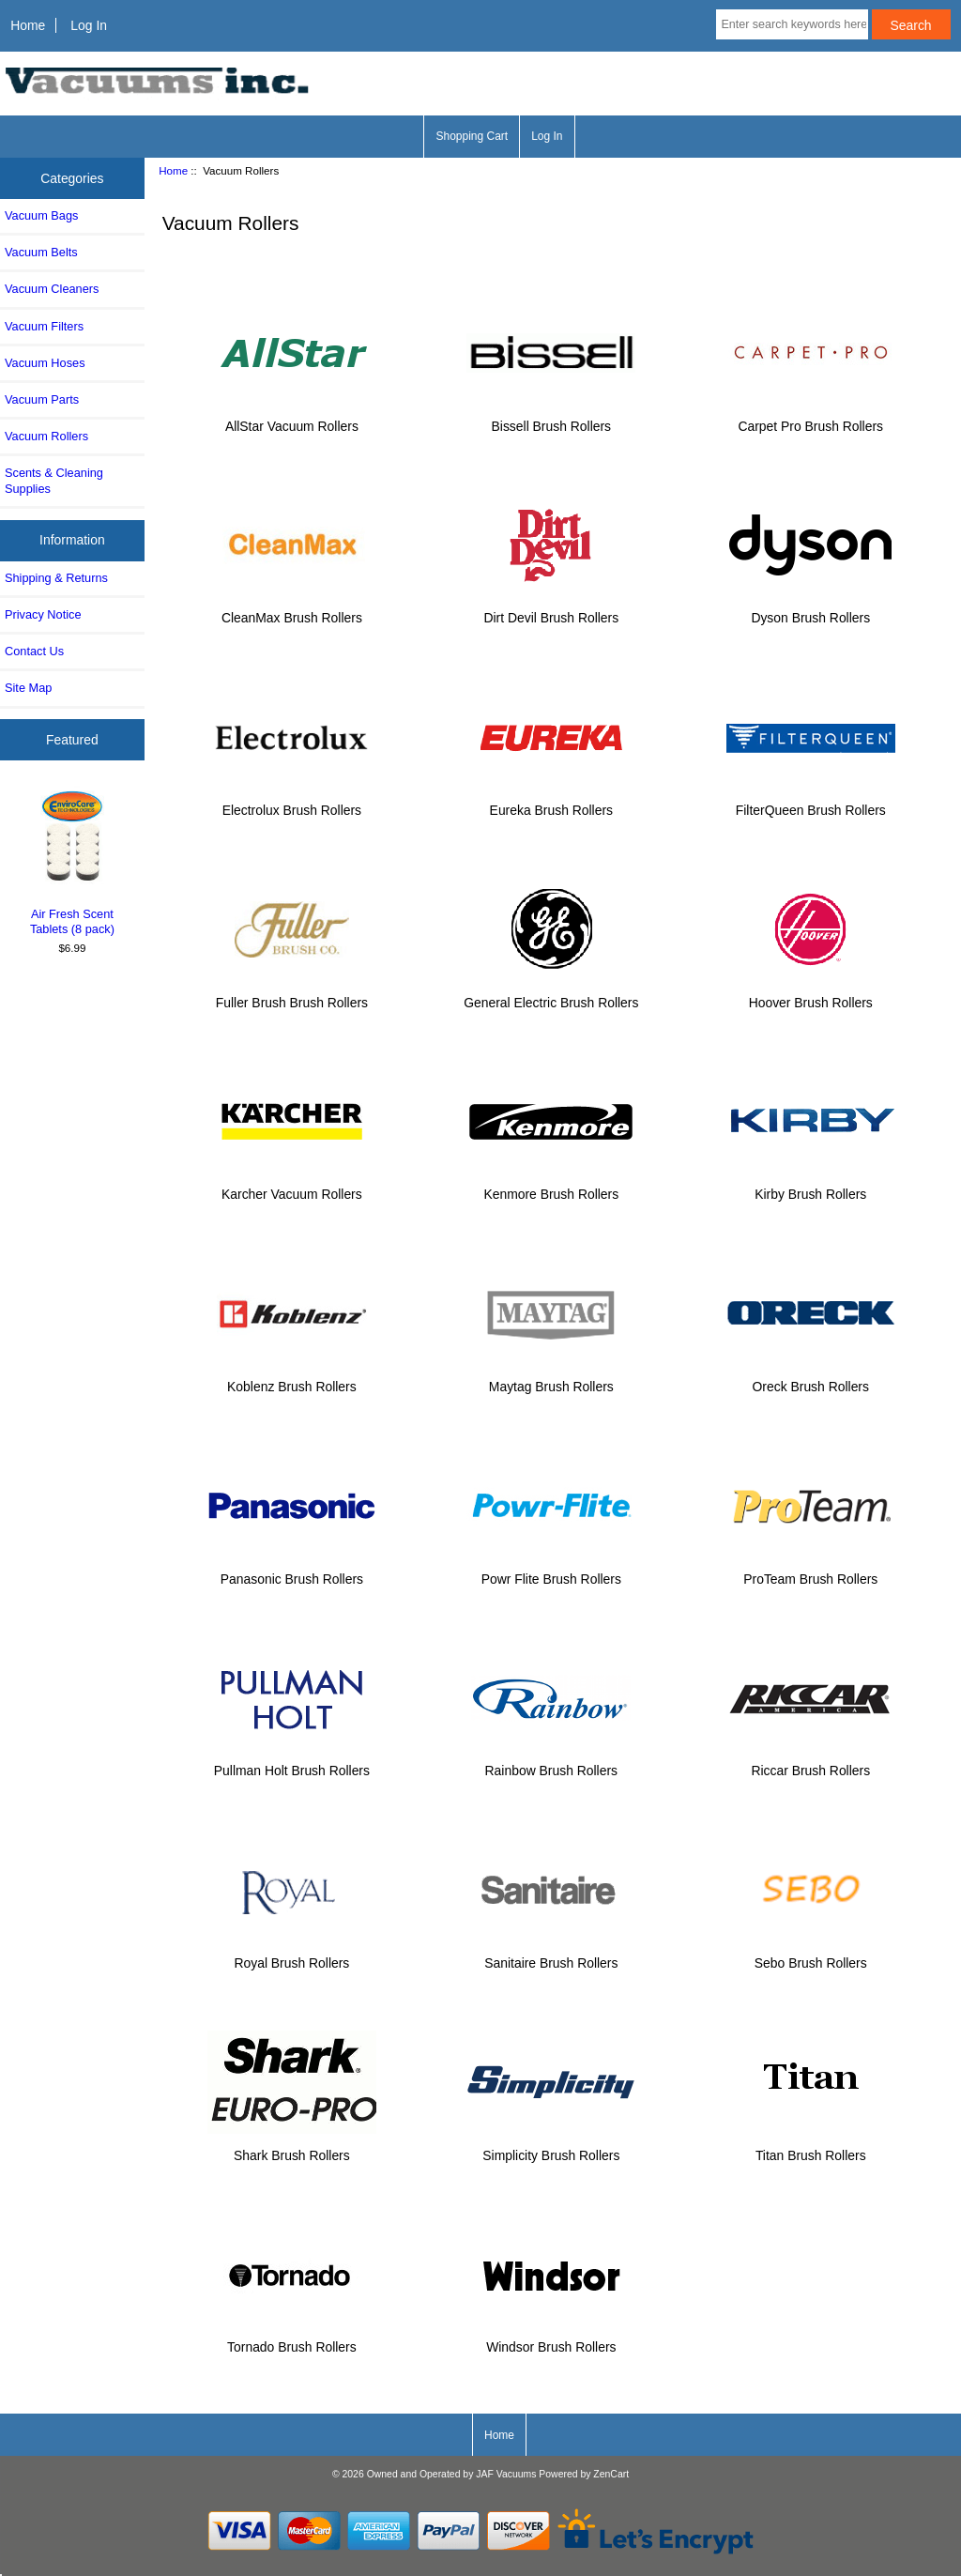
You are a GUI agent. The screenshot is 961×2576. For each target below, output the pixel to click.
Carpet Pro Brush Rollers (810, 417)
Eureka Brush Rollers (550, 802)
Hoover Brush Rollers (810, 993)
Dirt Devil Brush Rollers (550, 609)
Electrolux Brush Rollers (291, 802)
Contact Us (34, 651)
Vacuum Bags (41, 215)
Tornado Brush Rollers (291, 2338)
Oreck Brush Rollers (810, 1378)
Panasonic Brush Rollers (291, 1570)
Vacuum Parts (42, 399)
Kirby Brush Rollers (810, 1186)
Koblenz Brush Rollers (291, 1378)
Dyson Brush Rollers (810, 609)
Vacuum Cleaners (52, 289)
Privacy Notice (43, 614)
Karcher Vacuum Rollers (291, 1186)
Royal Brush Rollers (291, 1955)
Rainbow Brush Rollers (550, 1762)
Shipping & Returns (56, 578)
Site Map (28, 688)
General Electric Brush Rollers (551, 993)
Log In (88, 25)
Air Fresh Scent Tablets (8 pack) (72, 861)
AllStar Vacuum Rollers (291, 417)
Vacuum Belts (41, 252)
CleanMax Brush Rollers (291, 609)
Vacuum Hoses (45, 363)
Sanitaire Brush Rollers (550, 1955)
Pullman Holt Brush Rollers (291, 1762)
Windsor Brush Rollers (550, 2338)
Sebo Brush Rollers (810, 1955)
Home (27, 25)
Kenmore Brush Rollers (550, 1186)
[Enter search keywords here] (791, 24)
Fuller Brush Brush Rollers (291, 993)
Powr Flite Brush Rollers (550, 1570)
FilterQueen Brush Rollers (810, 802)
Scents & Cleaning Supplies (54, 480)
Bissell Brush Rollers (550, 417)
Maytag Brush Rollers (550, 1378)
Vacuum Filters (44, 326)
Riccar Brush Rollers (810, 1762)
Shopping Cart (471, 136)
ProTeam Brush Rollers (810, 1570)
